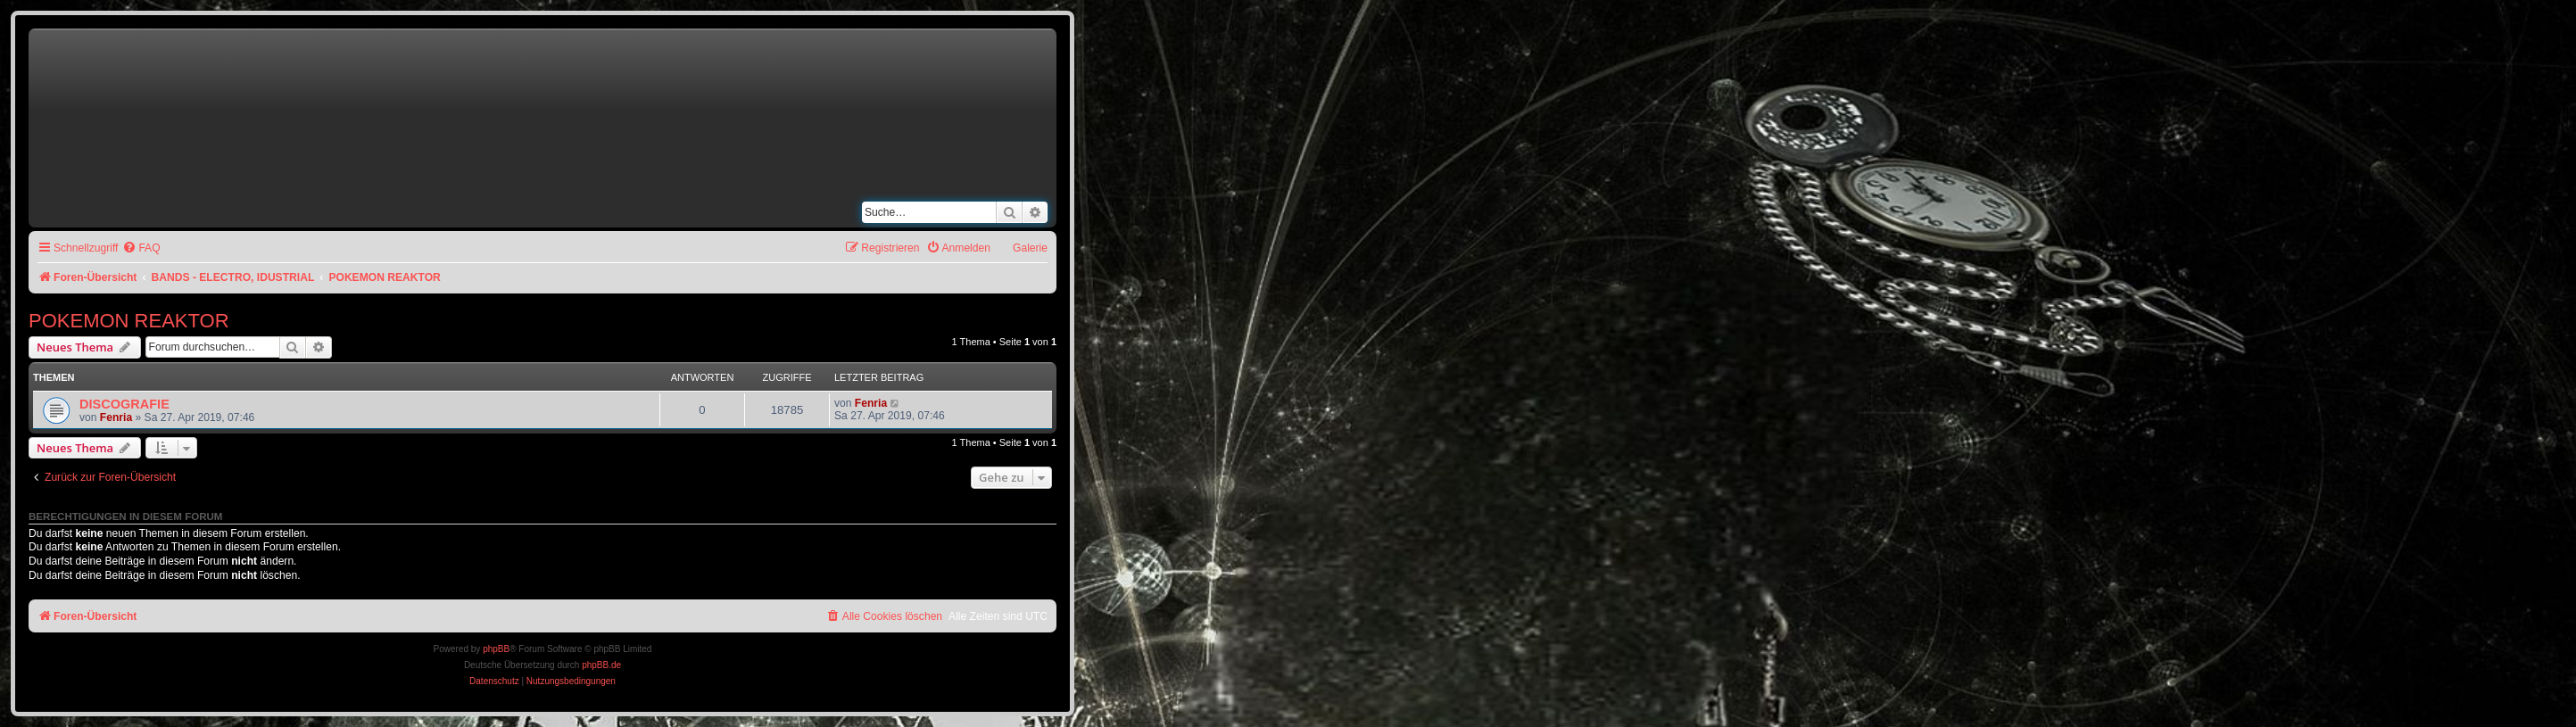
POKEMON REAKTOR (129, 321)
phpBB (496, 649)
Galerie (1030, 248)
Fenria (116, 417)
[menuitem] (141, 248)
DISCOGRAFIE (124, 404)
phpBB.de (601, 665)
